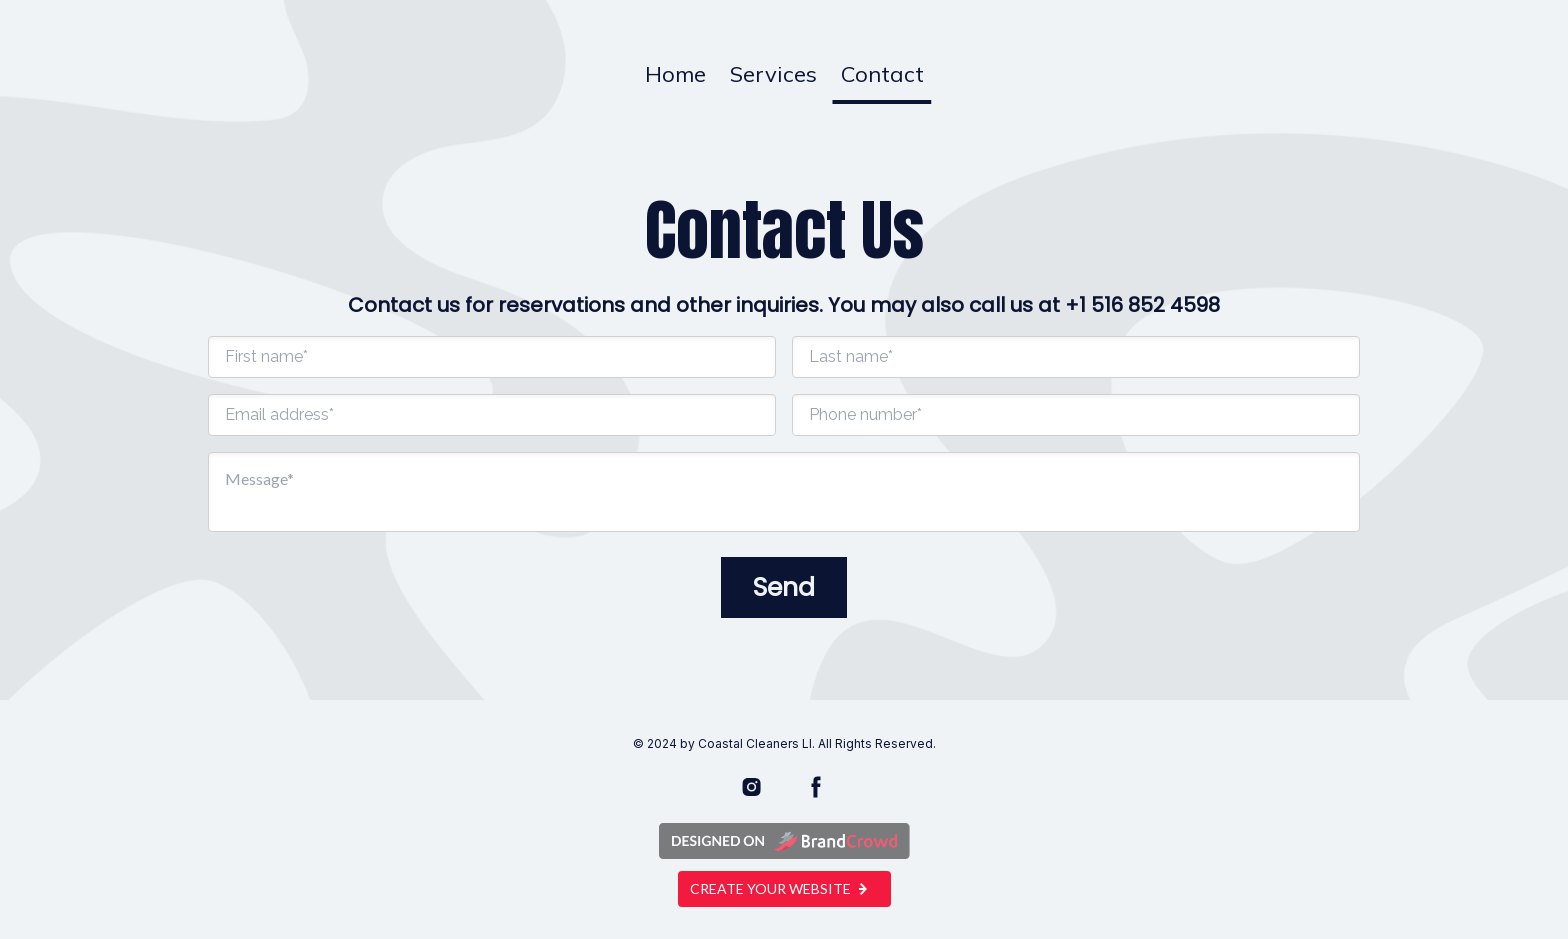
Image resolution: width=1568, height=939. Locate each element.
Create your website (784, 888)
